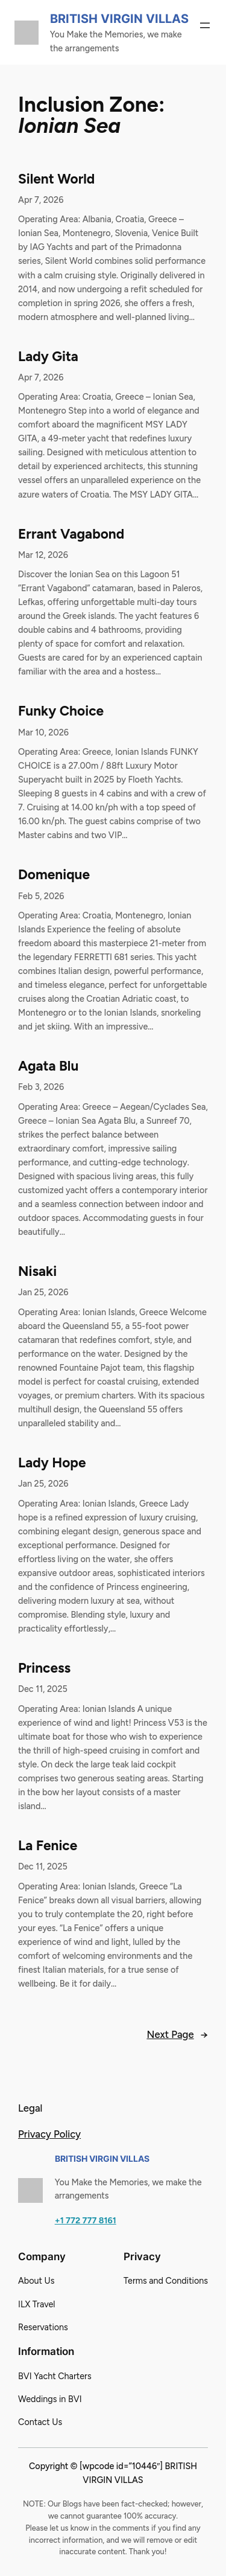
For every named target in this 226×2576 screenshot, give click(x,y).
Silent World (56, 179)
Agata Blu (48, 1066)
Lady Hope (52, 1463)
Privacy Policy (49, 2134)
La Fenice (47, 1845)
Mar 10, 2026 (43, 732)
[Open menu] (205, 25)
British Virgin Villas (119, 18)
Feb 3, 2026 (41, 1086)
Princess (44, 1668)
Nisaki (37, 1271)
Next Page (177, 2034)
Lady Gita (48, 356)
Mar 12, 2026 (43, 554)
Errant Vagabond (71, 534)
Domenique (54, 875)
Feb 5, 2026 (41, 896)
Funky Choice (61, 711)
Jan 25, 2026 (43, 1292)
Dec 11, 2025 (42, 1689)
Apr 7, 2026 (40, 199)
